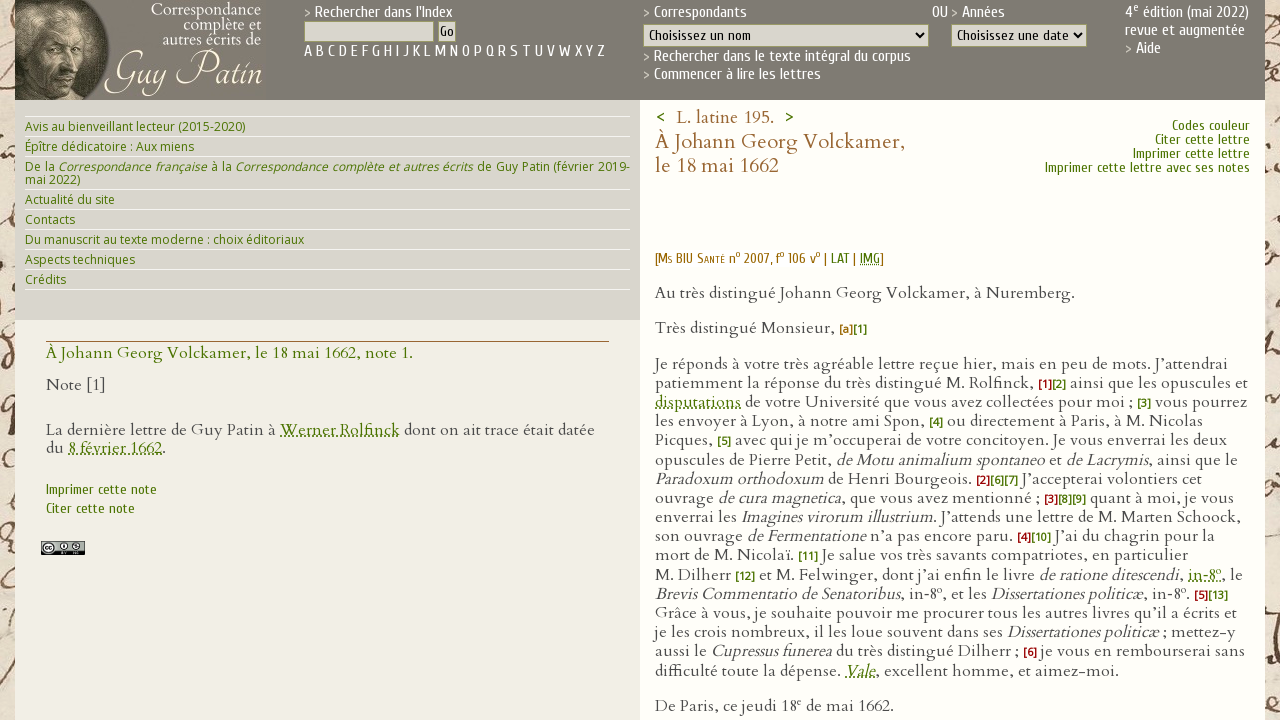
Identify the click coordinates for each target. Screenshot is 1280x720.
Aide (1148, 48)
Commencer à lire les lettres (737, 74)
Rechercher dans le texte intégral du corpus (782, 56)
